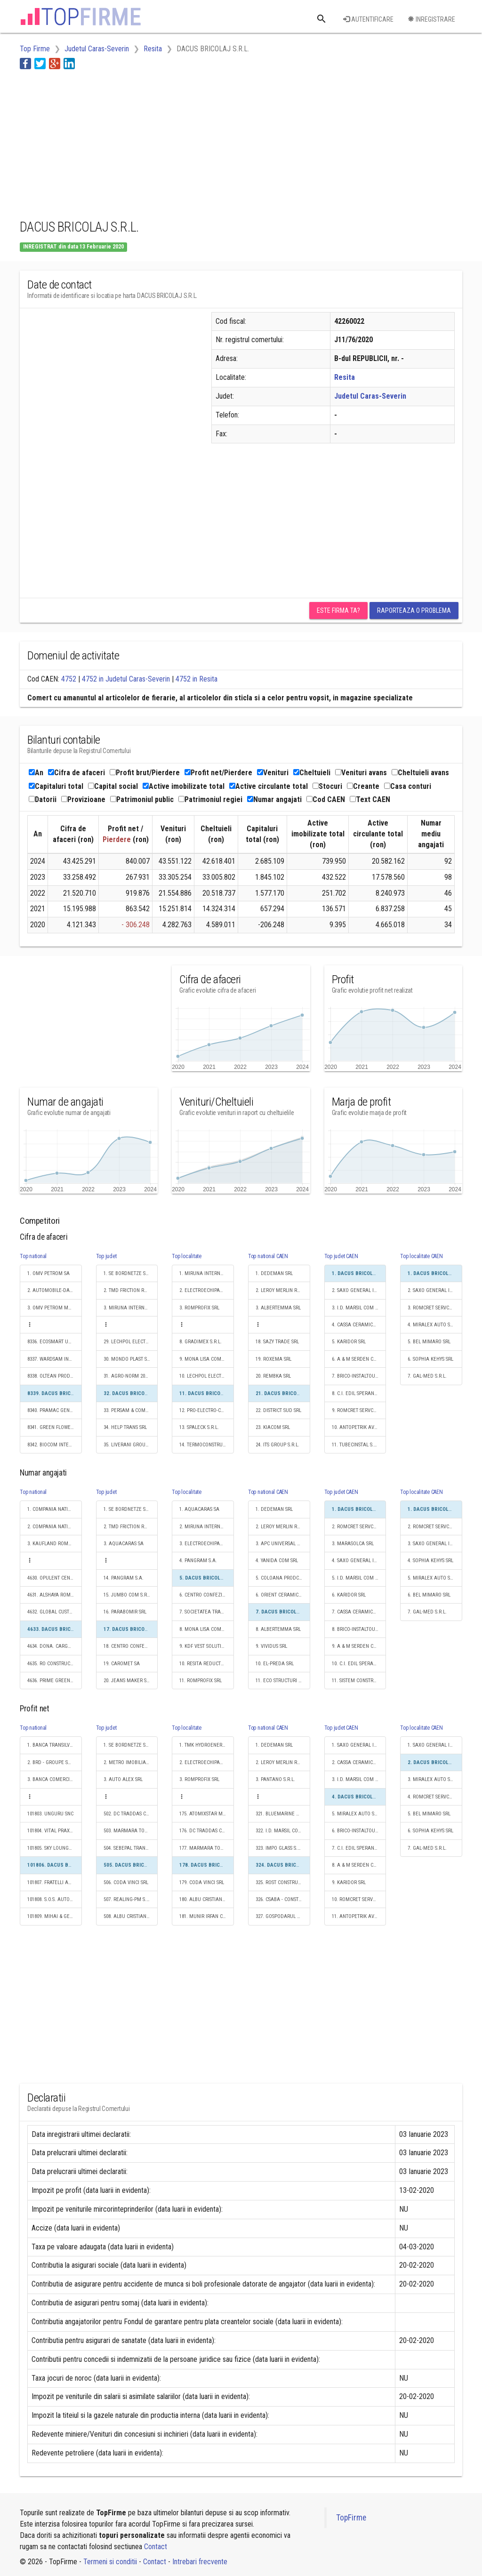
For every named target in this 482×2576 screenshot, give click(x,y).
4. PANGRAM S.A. (198, 1560)
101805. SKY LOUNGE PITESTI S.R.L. (54, 1848)
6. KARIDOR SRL (349, 1595)
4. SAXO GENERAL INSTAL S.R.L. (359, 1560)
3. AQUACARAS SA (124, 1544)
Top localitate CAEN (421, 1256)
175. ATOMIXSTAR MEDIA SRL (206, 1814)
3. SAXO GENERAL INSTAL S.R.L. (435, 1544)
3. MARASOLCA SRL (353, 1544)
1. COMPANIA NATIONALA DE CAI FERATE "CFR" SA (54, 1509)
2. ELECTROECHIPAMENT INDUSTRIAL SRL (206, 1290)
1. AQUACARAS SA (199, 1509)
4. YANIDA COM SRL (277, 1560)
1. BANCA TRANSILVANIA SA (54, 1745)
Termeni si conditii (110, 2561)
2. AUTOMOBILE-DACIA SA (54, 1290)
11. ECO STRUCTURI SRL (281, 1680)
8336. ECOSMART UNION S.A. (54, 1342)
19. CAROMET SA (122, 1664)
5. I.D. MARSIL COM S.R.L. (359, 1578)
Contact (155, 2546)
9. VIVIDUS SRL (271, 1646)
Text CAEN (370, 799)
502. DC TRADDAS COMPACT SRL (131, 1814)
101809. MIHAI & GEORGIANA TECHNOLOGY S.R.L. (54, 1916)
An (36, 772)
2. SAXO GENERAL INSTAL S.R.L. (359, 1290)
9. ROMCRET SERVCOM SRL (359, 1410)
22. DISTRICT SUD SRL (278, 1410)
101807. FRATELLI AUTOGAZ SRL (54, 1882)
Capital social (113, 786)
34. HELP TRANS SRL (125, 1427)
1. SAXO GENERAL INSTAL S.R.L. (359, 1745)
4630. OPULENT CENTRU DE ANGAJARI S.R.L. (54, 1578)
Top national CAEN (268, 1256)
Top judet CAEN (341, 1256)
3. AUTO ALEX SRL (123, 1779)
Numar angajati (274, 799)
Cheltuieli (311, 772)
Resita (344, 377)
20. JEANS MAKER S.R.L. (130, 1680)
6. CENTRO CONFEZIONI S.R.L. (206, 1595)
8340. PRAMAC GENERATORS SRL (54, 1410)
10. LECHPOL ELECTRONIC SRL (206, 1376)
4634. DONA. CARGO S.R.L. (54, 1646)
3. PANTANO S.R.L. (275, 1779)
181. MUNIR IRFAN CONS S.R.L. (206, 1916)
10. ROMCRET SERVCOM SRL (359, 1899)
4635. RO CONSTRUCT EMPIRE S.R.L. (54, 1664)
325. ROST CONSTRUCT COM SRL (283, 1882)
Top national (33, 1256)
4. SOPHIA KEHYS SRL (430, 1560)
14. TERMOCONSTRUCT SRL (206, 1445)
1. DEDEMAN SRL (274, 1273)
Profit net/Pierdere (218, 772)
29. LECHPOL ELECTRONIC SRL (131, 1342)
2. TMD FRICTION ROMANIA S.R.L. (131, 1290)
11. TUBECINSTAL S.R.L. (357, 1445)
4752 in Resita (196, 678)
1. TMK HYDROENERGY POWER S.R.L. (206, 1745)
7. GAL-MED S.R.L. (427, 1376)
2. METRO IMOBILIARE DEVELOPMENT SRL (131, 1762)
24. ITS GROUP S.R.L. (277, 1445)
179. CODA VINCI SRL (201, 1882)
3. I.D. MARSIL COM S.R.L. (359, 1308)
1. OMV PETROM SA (48, 1273)
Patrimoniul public (142, 799)
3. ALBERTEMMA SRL (278, 1308)
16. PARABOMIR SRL (125, 1612)
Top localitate (186, 1256)
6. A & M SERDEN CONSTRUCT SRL (359, 1359)
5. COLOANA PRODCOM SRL (283, 1578)
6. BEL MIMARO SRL (429, 1595)
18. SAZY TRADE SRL (277, 1342)
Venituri (273, 772)
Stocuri (327, 786)
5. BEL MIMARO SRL (429, 1342)
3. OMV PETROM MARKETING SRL (54, 1308)
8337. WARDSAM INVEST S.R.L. (54, 1359)
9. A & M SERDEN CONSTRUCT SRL (359, 1646)
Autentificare (368, 19)
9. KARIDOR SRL (349, 1882)
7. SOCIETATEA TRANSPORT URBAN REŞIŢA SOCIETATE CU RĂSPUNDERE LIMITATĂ (206, 1612)
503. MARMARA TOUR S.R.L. (131, 1831)
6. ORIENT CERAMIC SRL (281, 1595)
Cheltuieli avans (420, 772)
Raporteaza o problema (414, 610)
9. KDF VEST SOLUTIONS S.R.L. (206, 1646)
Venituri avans (361, 772)
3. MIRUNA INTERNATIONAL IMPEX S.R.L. (131, 1308)
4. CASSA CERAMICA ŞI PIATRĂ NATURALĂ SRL (359, 1325)
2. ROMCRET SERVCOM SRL (359, 1527)
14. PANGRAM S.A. (124, 1578)
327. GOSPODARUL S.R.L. (282, 1916)
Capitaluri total (56, 786)
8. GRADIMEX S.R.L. (200, 1342)
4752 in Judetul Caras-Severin (126, 678)
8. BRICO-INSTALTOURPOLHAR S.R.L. (359, 1629)
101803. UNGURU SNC (50, 1814)
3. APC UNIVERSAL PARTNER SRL (283, 1544)
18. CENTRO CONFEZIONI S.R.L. (131, 1646)
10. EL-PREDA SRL (275, 1664)
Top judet (106, 1256)
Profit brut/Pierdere (145, 772)
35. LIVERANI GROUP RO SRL (131, 1445)
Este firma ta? (338, 610)
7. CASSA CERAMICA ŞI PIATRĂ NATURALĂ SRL (359, 1612)
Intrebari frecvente (199, 2561)
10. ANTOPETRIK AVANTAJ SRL (359, 1427)
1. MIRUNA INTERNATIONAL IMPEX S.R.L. (206, 1273)
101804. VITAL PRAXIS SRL (54, 1831)
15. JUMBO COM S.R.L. (128, 1595)
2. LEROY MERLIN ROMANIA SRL (283, 1290)
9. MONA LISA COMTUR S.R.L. (206, 1359)
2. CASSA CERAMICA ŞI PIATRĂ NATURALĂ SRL (359, 1762)
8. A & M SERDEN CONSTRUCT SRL (359, 1865)
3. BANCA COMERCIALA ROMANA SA (54, 1779)
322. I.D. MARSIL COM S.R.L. (283, 1831)
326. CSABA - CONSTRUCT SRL (283, 1899)
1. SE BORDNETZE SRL (127, 1273)
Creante (363, 786)
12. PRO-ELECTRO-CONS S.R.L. (206, 1410)
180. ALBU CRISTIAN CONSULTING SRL (206, 1899)
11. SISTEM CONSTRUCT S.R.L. (359, 1680)
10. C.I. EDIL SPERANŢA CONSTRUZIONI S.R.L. (359, 1664)
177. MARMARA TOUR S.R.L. (206, 1848)
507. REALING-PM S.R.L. (129, 1899)
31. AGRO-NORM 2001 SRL (131, 1376)
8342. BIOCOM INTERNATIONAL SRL (54, 1445)
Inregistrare (431, 19)
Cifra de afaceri (76, 772)
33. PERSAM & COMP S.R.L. (131, 1410)
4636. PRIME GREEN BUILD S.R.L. (54, 1680)
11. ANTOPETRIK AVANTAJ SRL (359, 1916)
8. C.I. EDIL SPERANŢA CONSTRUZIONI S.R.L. (359, 1393)
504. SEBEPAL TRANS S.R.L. (131, 1848)
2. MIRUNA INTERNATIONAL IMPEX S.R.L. (206, 1527)
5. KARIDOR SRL (349, 1342)
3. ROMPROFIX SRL (199, 1308)
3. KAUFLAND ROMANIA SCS (54, 1544)
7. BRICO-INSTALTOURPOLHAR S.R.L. (359, 1376)
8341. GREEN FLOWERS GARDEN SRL (54, 1427)
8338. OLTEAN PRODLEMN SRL (54, 1376)
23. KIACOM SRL (273, 1427)
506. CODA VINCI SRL (126, 1882)
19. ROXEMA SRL (273, 1359)
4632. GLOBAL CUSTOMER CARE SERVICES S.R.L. (54, 1612)
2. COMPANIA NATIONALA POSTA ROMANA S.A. (54, 1527)
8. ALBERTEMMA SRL (278, 1629)
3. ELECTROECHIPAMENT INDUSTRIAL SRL (206, 1544)
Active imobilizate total (184, 786)
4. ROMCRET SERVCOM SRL (435, 1797)
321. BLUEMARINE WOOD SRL (283, 1814)
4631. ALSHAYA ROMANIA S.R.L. (54, 1595)
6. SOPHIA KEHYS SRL (430, 1359)
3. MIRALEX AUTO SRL (431, 1779)
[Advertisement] (191, 143)
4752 (68, 678)
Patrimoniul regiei (210, 799)
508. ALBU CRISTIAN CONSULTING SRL (131, 1916)
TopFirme (351, 2517)
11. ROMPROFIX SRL (200, 1680)
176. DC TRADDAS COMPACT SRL (206, 1831)
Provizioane (83, 799)
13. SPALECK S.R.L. (199, 1427)
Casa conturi (407, 786)
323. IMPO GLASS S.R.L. (280, 1848)
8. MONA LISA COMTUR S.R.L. (206, 1629)
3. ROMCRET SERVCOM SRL (435, 1308)
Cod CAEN (325, 799)
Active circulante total (268, 786)
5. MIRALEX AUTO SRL (431, 1578)
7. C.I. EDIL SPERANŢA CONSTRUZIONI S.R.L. (359, 1848)
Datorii (42, 799)
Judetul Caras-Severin (370, 396)
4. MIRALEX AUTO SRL (431, 1325)
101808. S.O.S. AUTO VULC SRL (54, 1899)
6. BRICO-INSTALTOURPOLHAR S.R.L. (359, 1831)
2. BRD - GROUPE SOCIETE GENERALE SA (54, 1762)
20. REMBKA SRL (273, 1376)
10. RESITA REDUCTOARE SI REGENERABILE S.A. (206, 1664)
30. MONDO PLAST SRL (128, 1359)
